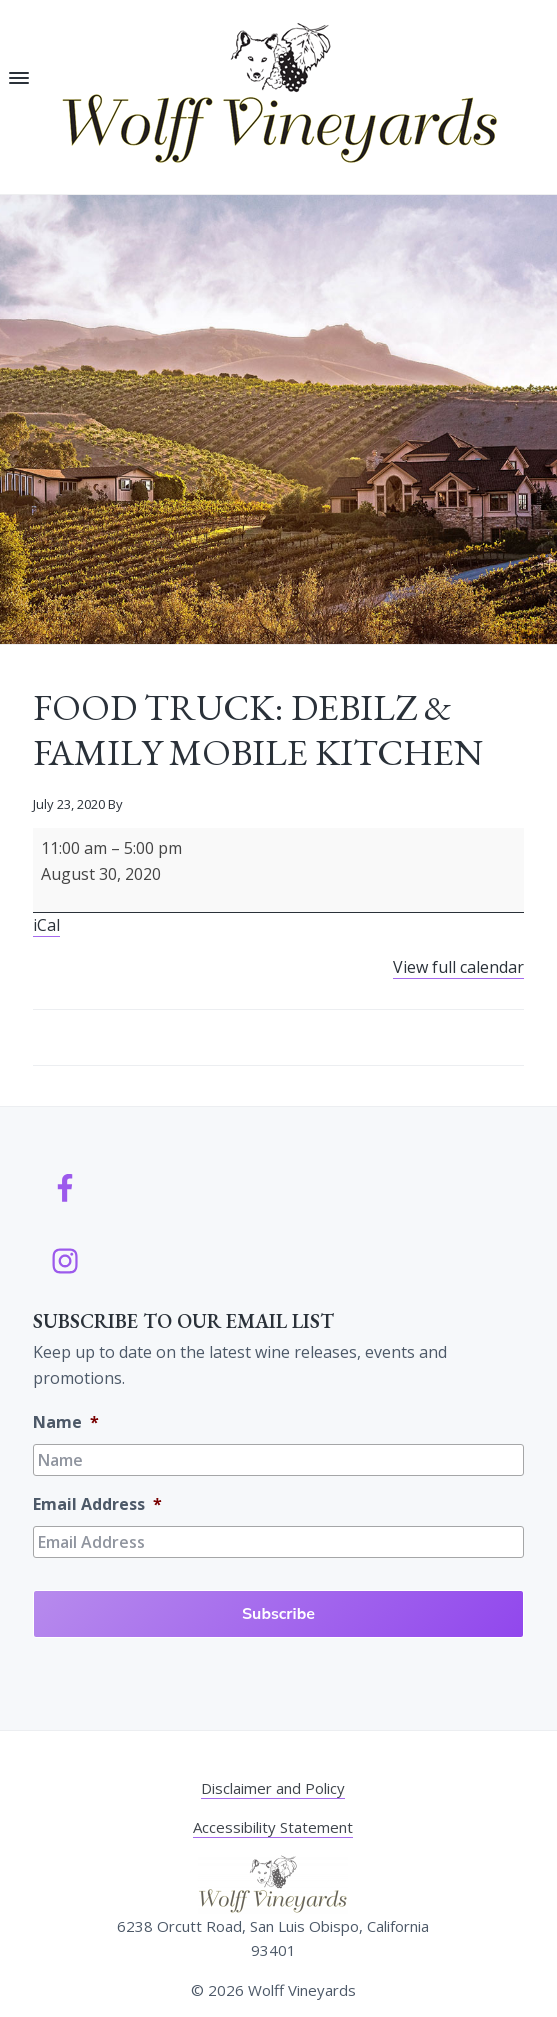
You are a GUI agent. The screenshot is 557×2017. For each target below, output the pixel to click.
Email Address (97, 1504)
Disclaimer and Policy (273, 1788)
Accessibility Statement (273, 1827)
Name (66, 1422)
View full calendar (458, 967)
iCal (46, 925)
